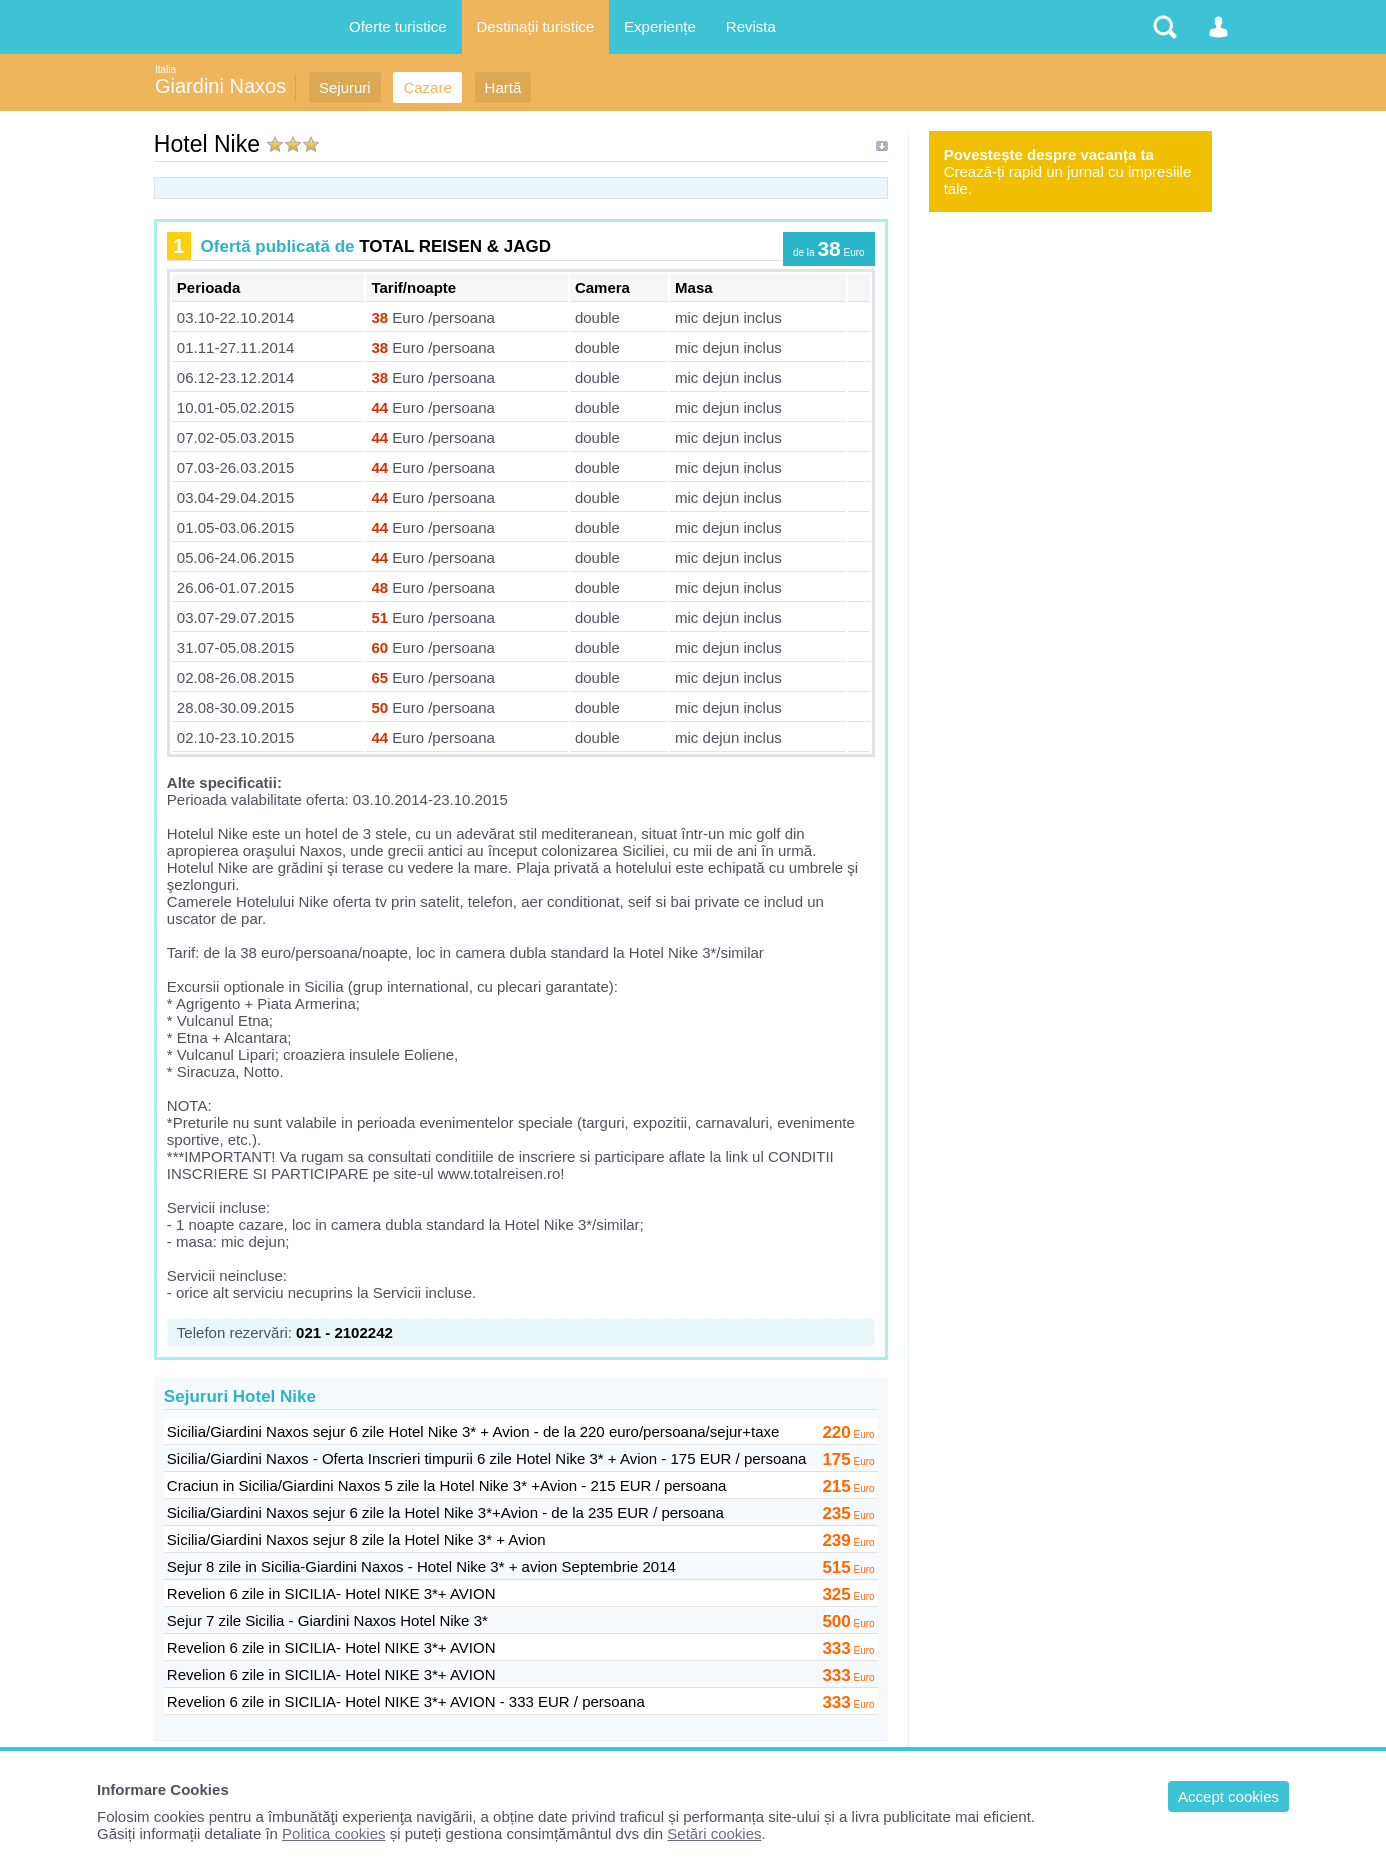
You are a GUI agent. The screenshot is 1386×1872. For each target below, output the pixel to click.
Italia (165, 69)
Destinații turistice (536, 26)
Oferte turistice (398, 26)
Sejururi (345, 87)
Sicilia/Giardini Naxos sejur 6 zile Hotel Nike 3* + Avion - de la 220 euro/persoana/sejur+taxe (473, 1431)
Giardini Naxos (220, 86)
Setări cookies (714, 1833)
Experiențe (660, 26)
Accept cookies (1228, 1796)
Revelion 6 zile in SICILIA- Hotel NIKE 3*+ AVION (331, 1593)
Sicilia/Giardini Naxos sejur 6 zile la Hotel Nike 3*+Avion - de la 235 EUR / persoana (445, 1512)
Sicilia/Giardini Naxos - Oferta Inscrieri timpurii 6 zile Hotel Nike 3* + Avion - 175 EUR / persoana (487, 1458)
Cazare (427, 87)
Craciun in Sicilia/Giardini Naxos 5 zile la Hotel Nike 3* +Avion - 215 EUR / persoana (447, 1485)
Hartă (503, 87)
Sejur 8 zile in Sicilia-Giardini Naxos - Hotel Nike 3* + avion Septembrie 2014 (421, 1566)
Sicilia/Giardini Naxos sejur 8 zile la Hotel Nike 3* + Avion (356, 1539)
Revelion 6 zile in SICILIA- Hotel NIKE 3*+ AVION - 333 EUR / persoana (406, 1701)
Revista (751, 26)
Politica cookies (333, 1833)
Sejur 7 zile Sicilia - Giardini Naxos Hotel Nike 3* (327, 1620)
